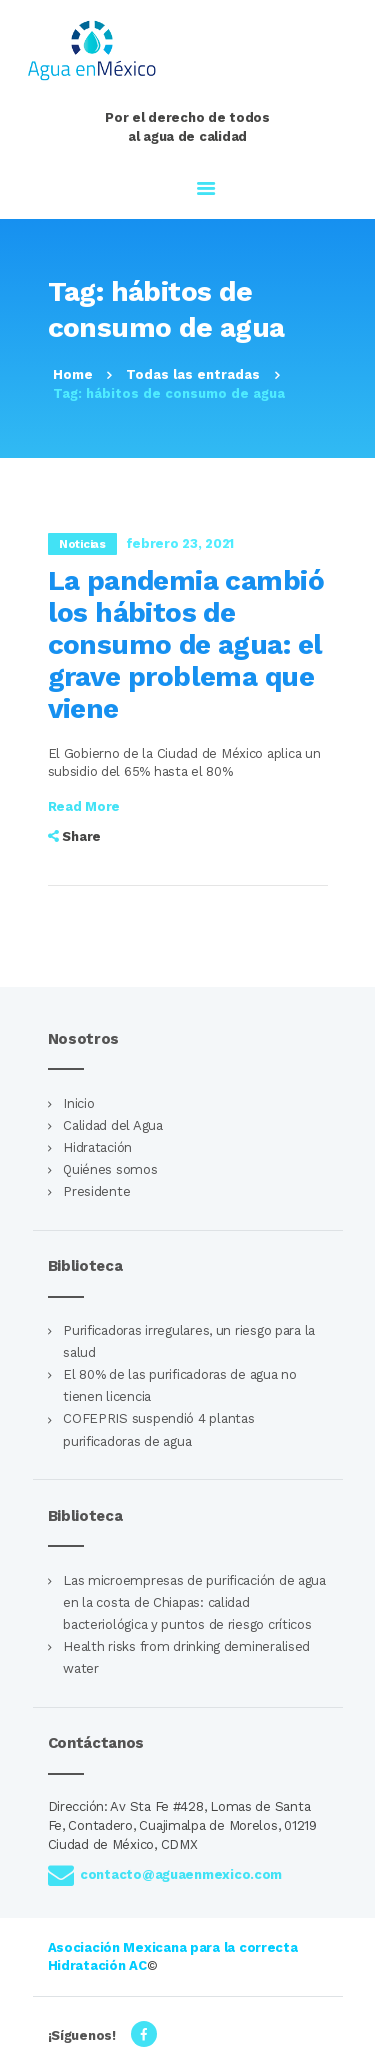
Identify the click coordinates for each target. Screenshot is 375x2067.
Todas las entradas (193, 374)
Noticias (82, 544)
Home (73, 374)
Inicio (78, 1103)
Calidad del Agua (113, 1125)
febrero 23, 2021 (180, 543)
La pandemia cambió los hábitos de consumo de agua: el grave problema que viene (186, 645)
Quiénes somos (110, 1169)
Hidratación (97, 1147)
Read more (84, 806)
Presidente (96, 1191)
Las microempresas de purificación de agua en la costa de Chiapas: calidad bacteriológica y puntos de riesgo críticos (194, 1602)
